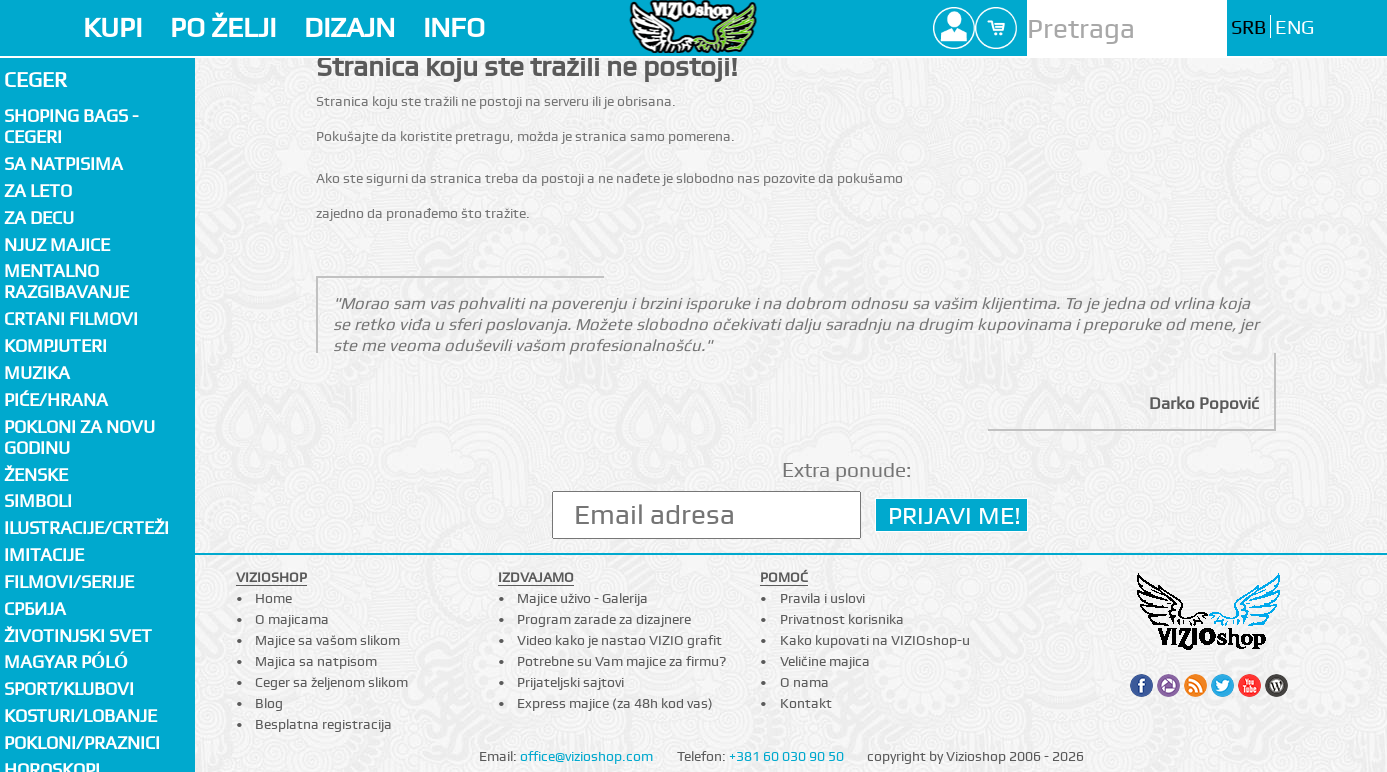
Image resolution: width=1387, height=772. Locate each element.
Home (273, 598)
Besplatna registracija (323, 724)
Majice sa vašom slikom (327, 640)
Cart (996, 28)
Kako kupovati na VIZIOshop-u (875, 640)
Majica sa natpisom (316, 661)
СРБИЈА (35, 608)
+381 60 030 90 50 (786, 756)
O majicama (292, 619)
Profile (954, 28)
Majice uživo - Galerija (582, 598)
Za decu (39, 217)
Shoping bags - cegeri (71, 126)
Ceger (35, 79)
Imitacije (44, 554)
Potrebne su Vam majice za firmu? (621, 661)
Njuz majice (57, 244)
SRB (1248, 27)
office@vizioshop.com (586, 756)
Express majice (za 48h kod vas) (615, 703)
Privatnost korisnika (842, 619)
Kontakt (806, 703)
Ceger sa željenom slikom (331, 682)
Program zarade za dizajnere (604, 619)
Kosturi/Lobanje (80, 715)
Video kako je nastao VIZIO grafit (619, 640)
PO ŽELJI (223, 27)
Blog (269, 703)
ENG (1294, 27)
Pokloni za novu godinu (79, 437)
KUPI (112, 27)
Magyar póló (66, 661)
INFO (454, 27)
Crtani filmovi (71, 318)
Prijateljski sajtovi (570, 682)
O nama (804, 682)
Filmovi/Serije (69, 581)
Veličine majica (825, 661)
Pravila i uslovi (822, 598)
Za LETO (38, 190)
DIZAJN (349, 27)
